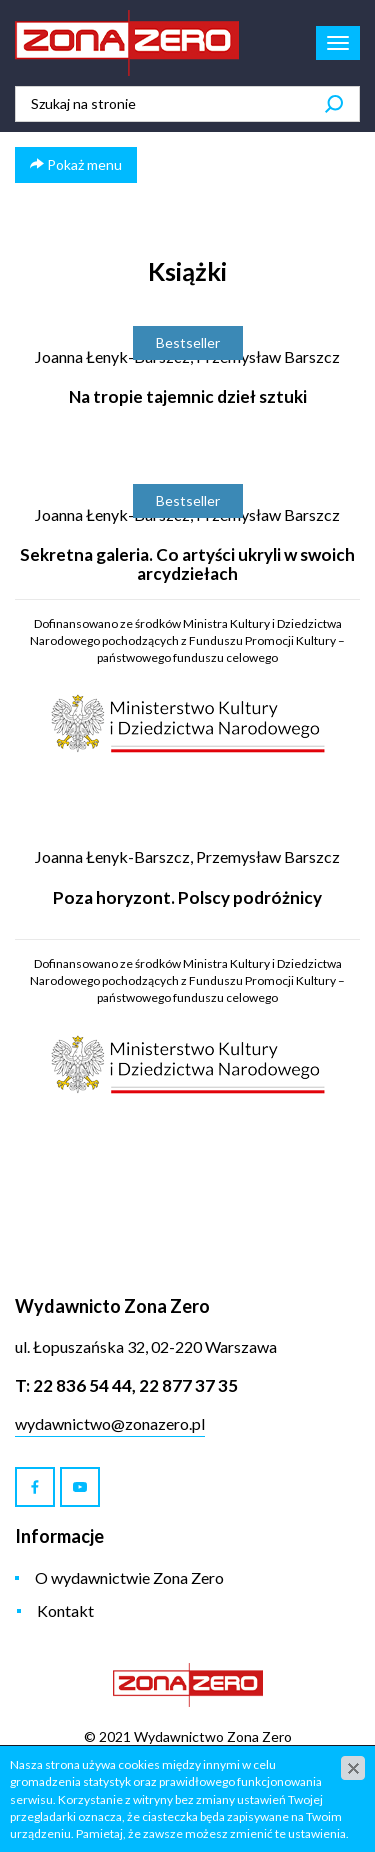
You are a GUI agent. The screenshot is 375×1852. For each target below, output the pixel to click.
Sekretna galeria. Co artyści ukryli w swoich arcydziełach (187, 564)
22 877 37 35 (188, 1385)
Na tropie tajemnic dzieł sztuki (188, 396)
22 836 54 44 (82, 1385)
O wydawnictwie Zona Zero (129, 1577)
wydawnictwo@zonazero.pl (110, 1423)
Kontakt (65, 1610)
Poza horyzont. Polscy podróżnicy (187, 897)
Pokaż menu (76, 164)
